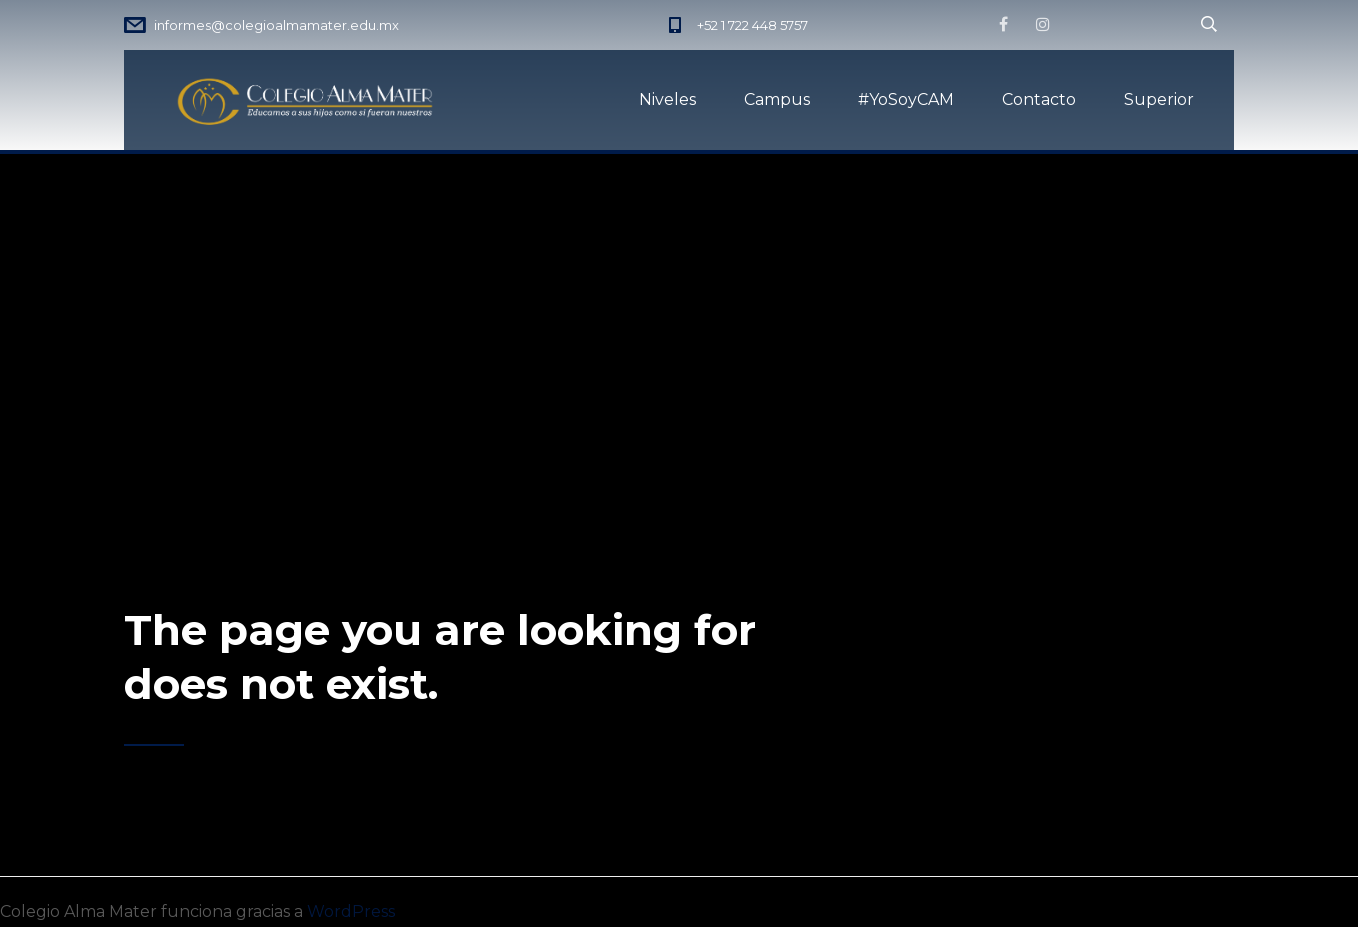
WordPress (351, 911)
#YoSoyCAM (906, 99)
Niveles (667, 99)
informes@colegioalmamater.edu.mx (276, 25)
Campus (777, 99)
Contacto (1039, 99)
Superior (1159, 99)
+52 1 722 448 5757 (752, 25)
